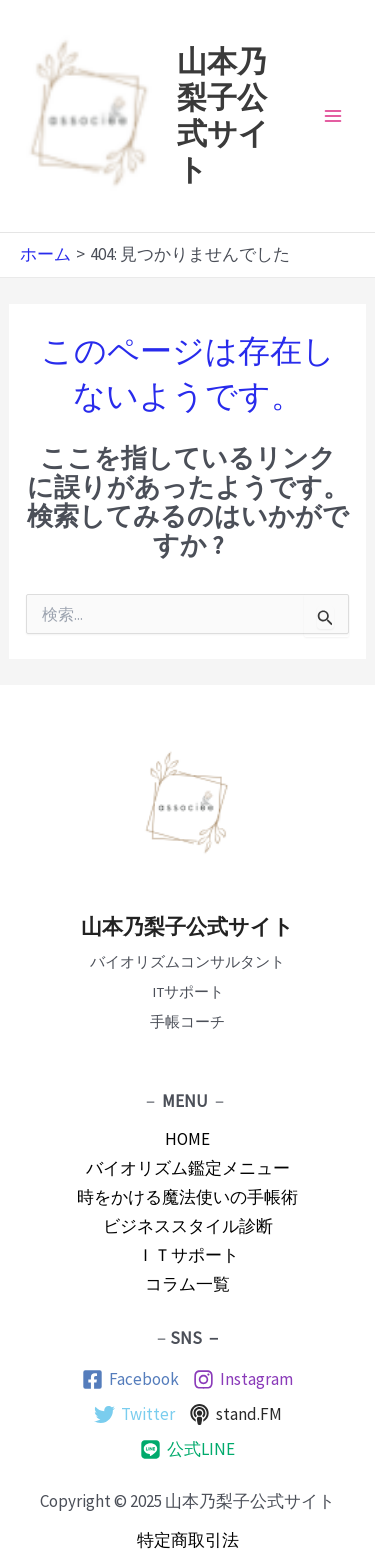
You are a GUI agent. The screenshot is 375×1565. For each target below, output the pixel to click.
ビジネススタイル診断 (188, 1226)
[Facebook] (130, 1379)
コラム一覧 (187, 1284)
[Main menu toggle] (333, 116)
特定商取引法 (188, 1540)
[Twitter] (134, 1414)
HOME (187, 1139)
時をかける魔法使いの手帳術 (187, 1197)
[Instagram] (243, 1379)
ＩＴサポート (188, 1255)
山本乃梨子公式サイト (187, 927)
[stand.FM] (235, 1414)
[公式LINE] (187, 1449)
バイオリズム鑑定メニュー (188, 1168)
